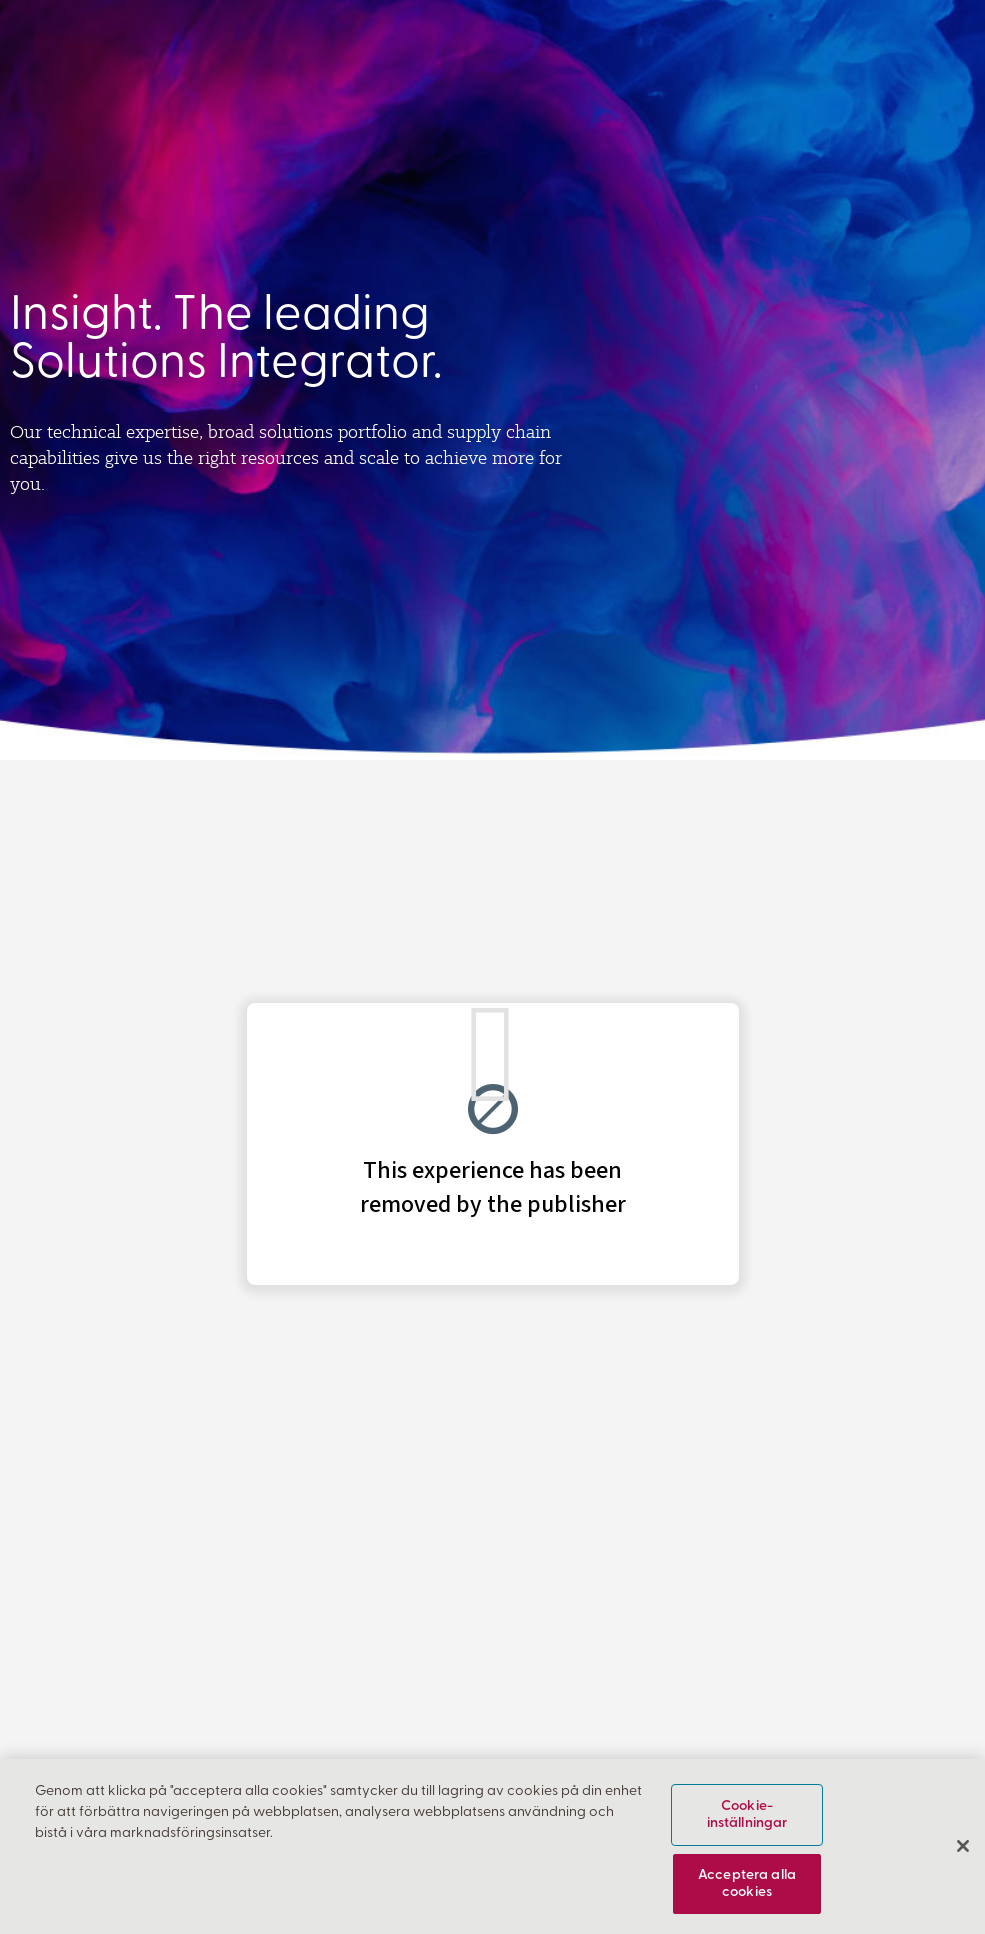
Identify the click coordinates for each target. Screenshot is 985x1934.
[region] (492, 1846)
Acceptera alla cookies (747, 1884)
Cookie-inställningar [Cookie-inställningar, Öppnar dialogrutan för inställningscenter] (747, 1815)
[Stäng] (963, 1846)
